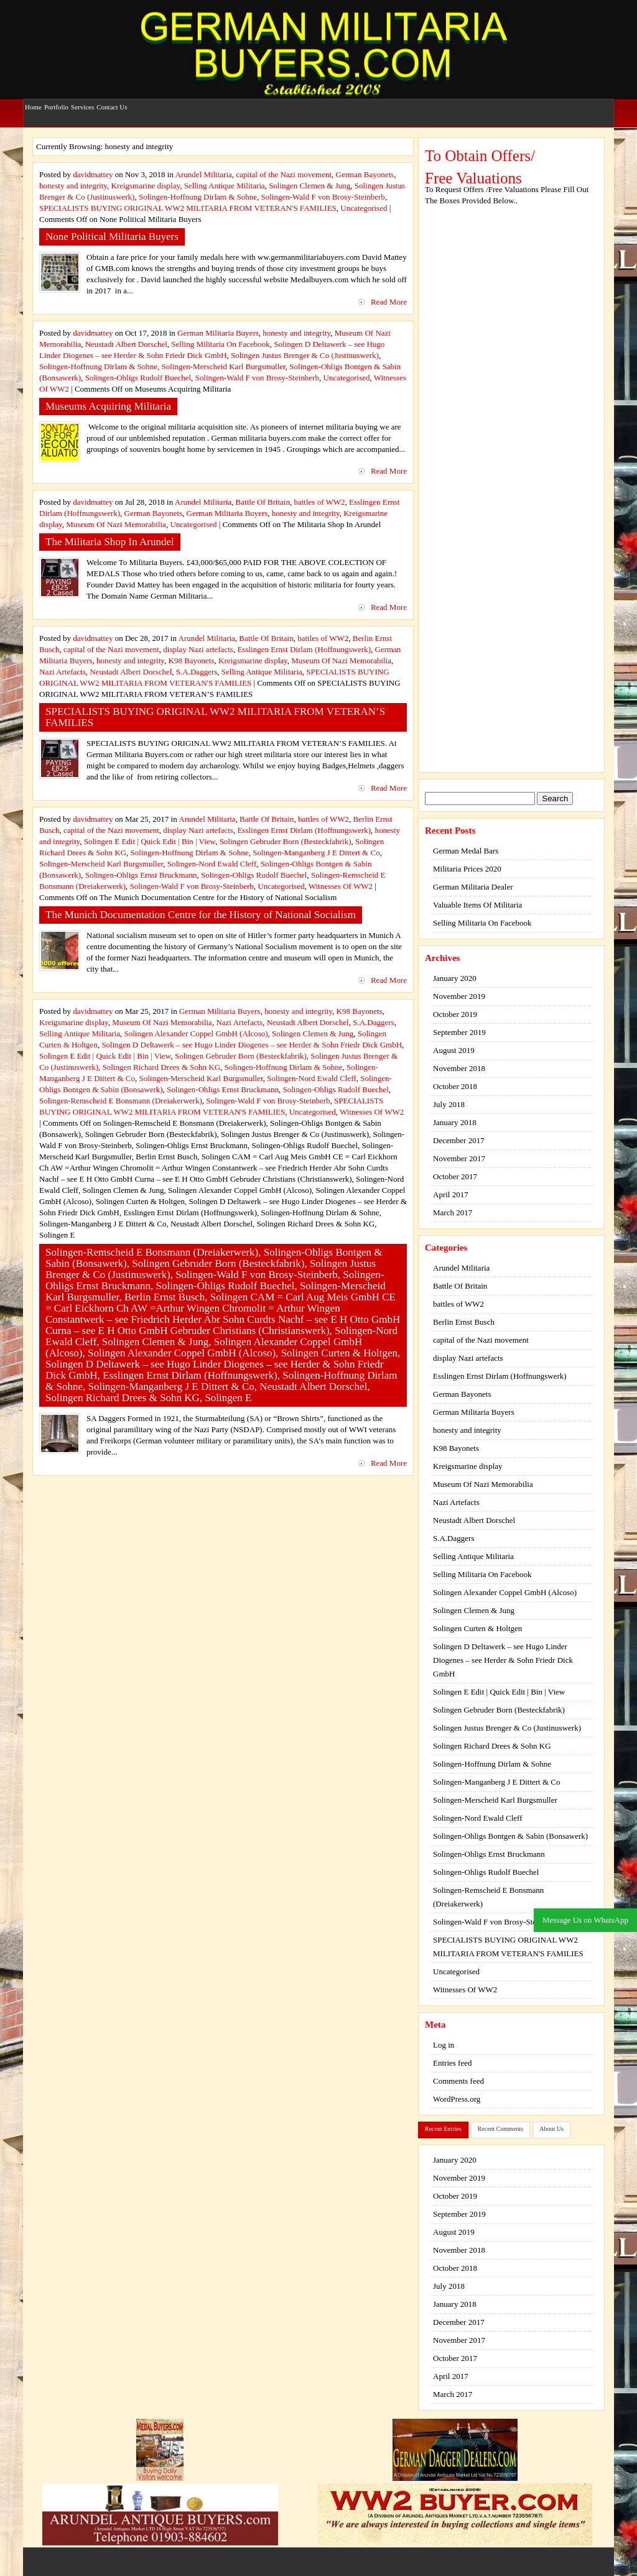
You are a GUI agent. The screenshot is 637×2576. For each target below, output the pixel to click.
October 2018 (455, 1086)
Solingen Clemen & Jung (309, 185)
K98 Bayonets (192, 660)
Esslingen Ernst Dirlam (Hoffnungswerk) (304, 649)
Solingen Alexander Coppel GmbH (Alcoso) (196, 1033)
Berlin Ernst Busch (464, 1322)
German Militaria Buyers (218, 333)
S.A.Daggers (196, 671)
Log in (443, 2044)
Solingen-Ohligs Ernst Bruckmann (141, 875)
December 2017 (459, 1140)
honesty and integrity (73, 185)
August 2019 (454, 1050)
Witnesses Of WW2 (341, 886)
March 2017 (452, 1212)
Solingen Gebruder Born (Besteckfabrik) (285, 841)
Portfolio (56, 101)
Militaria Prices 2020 (467, 868)
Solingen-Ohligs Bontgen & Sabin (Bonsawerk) (510, 1836)
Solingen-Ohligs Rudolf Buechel (138, 377)
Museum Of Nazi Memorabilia (116, 524)
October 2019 (455, 1014)
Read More (389, 301)
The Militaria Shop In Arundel (109, 542)
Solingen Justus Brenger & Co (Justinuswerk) (305, 355)
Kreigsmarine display (145, 185)
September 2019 (459, 1032)
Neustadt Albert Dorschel (126, 344)
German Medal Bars (465, 850)
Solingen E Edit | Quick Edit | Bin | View (149, 841)
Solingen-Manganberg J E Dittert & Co (316, 852)
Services (82, 101)
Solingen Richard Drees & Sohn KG (161, 1067)
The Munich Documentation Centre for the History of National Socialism (200, 915)
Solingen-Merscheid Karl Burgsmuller (224, 366)
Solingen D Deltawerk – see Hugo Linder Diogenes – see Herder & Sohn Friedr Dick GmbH (251, 1044)
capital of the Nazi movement (284, 174)
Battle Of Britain (263, 502)
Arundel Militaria (203, 174)
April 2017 (450, 1194)
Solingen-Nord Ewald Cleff (211, 863)
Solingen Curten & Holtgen (477, 1628)
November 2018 (459, 1068)
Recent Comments (501, 2128)
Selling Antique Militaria (224, 185)
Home (33, 101)
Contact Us (111, 101)
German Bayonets (365, 174)
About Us (551, 2128)
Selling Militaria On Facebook (220, 344)
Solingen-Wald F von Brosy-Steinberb (323, 196)
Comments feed (458, 2081)
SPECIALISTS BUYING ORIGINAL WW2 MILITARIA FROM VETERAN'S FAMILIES (188, 208)
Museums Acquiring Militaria (108, 406)
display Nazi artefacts (198, 649)
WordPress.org (456, 2099)
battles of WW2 (319, 502)
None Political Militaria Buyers (112, 236)
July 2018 (449, 1104)
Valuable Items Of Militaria (477, 904)
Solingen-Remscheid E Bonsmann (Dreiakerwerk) (120, 1100)
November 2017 (459, 1158)
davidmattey (93, 174)
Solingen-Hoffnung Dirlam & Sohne (198, 196)
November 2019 (459, 996)
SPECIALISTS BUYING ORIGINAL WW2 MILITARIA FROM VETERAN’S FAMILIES (215, 717)
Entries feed (452, 2063)
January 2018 (455, 1122)
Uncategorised (363, 208)
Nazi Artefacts (62, 671)
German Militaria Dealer (473, 886)
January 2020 (455, 978)
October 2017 (455, 1176)
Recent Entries (443, 2128)
